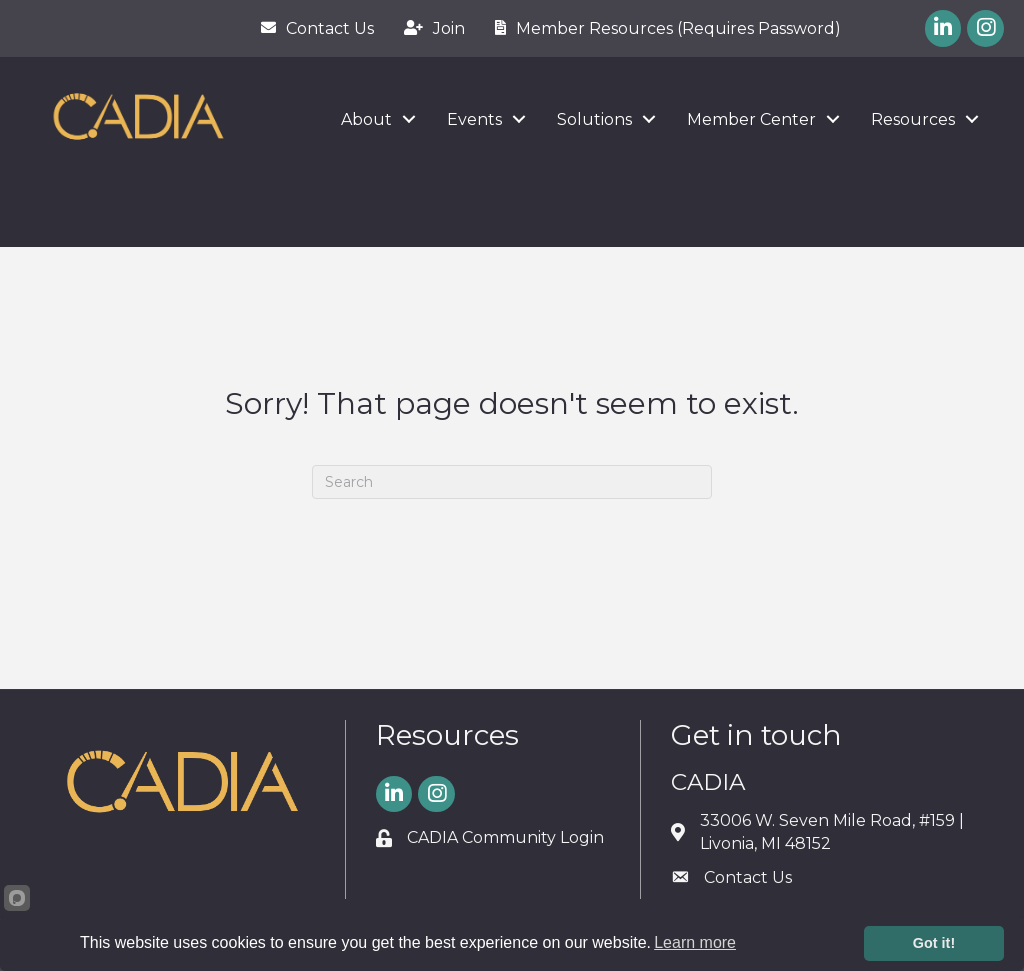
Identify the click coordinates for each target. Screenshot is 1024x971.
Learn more (695, 942)
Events (474, 119)
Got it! (934, 943)
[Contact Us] (312, 28)
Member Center (751, 119)
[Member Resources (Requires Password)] (663, 28)
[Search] (512, 482)
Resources (913, 119)
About (366, 119)
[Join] (429, 28)
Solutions (594, 119)
